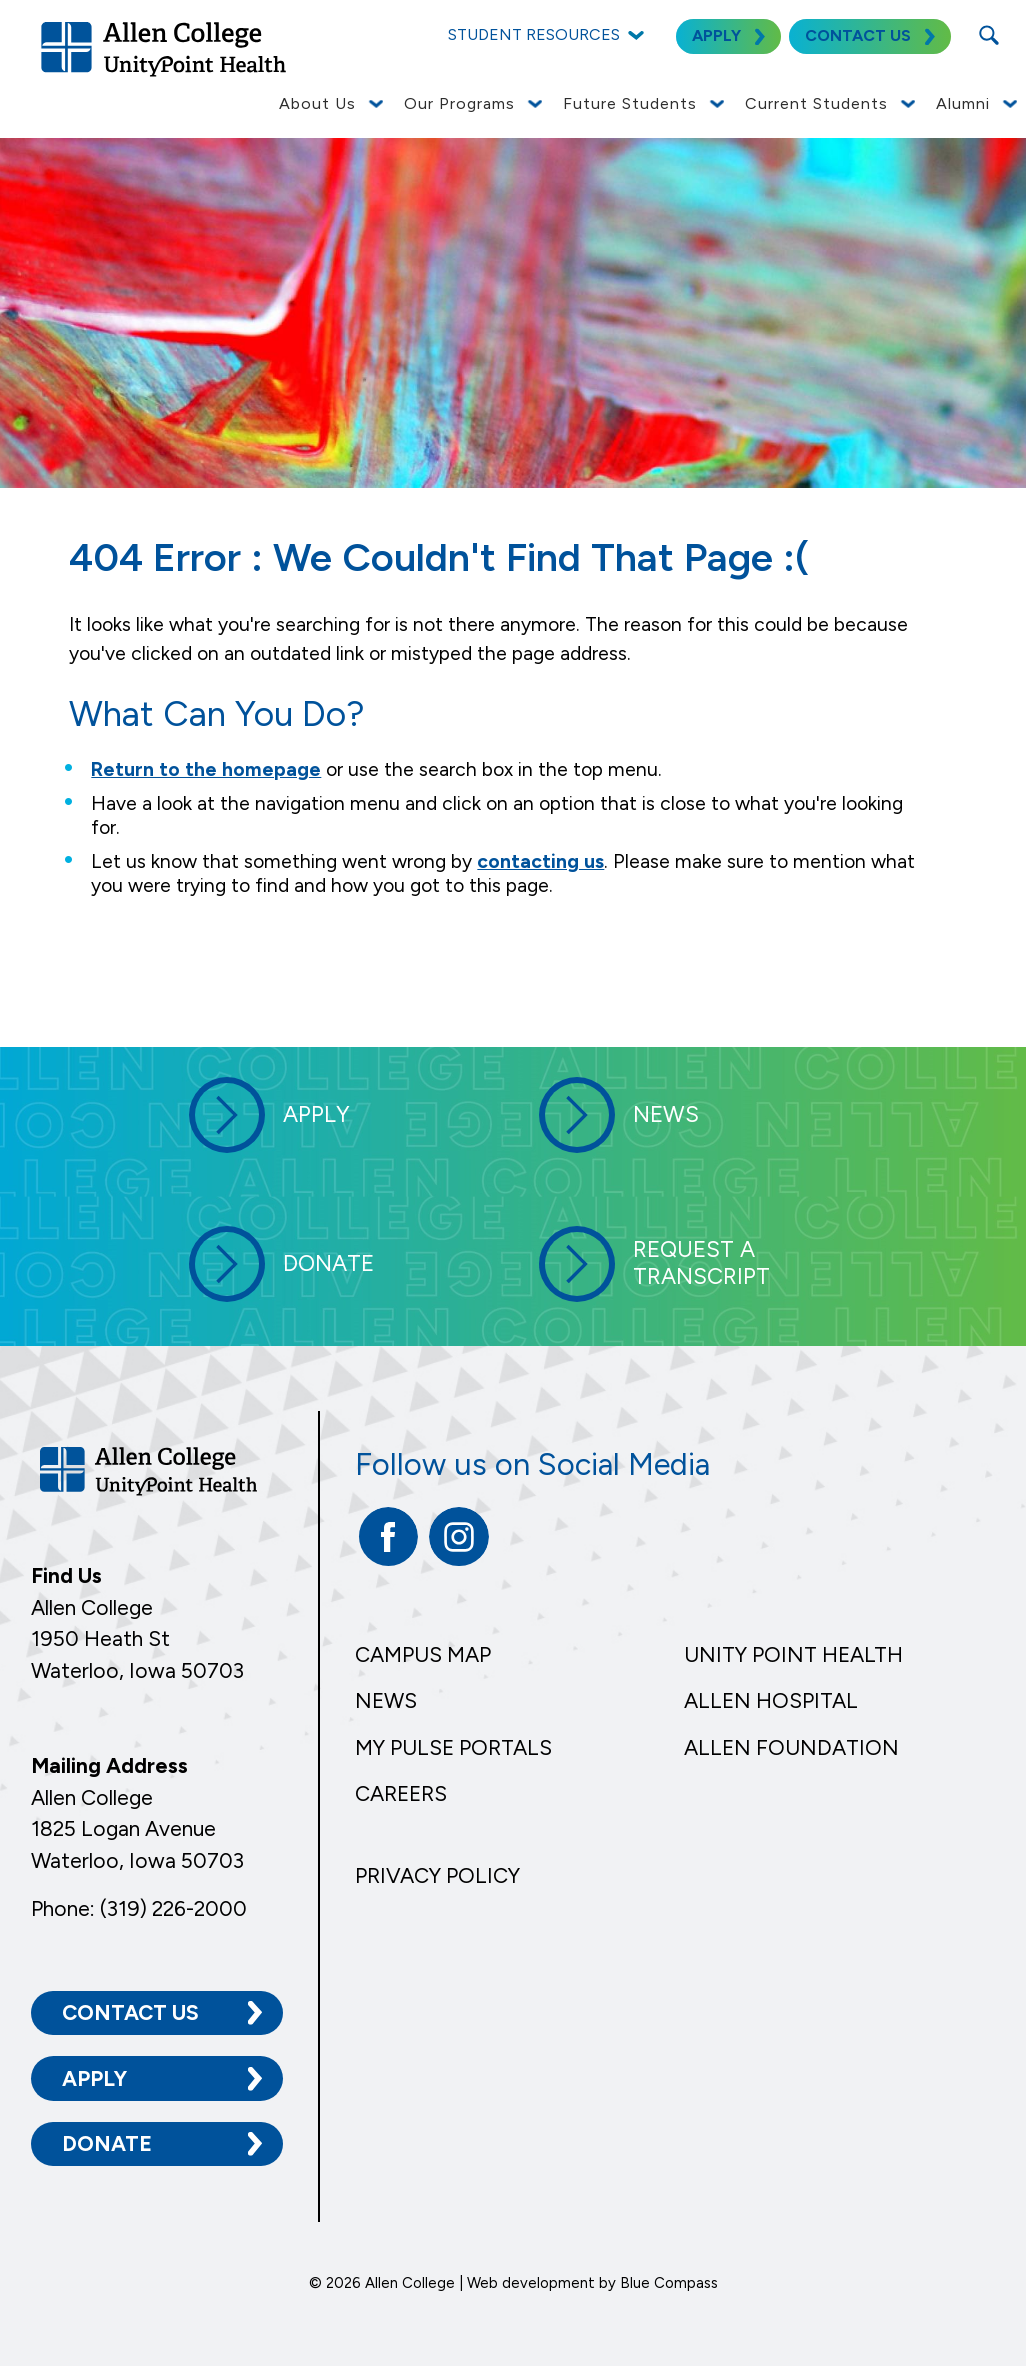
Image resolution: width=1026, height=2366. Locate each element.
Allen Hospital (771, 1700)
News (386, 1700)
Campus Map (423, 1654)
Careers (401, 1793)
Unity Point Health (793, 1654)
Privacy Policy (437, 1875)
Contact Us (130, 2011)
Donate (107, 2142)
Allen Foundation (791, 1747)
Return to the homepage (206, 769)
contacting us (540, 861)
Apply (94, 2076)
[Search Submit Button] (988, 35)
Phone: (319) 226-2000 (139, 1906)
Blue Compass (669, 2282)
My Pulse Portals (453, 1747)
